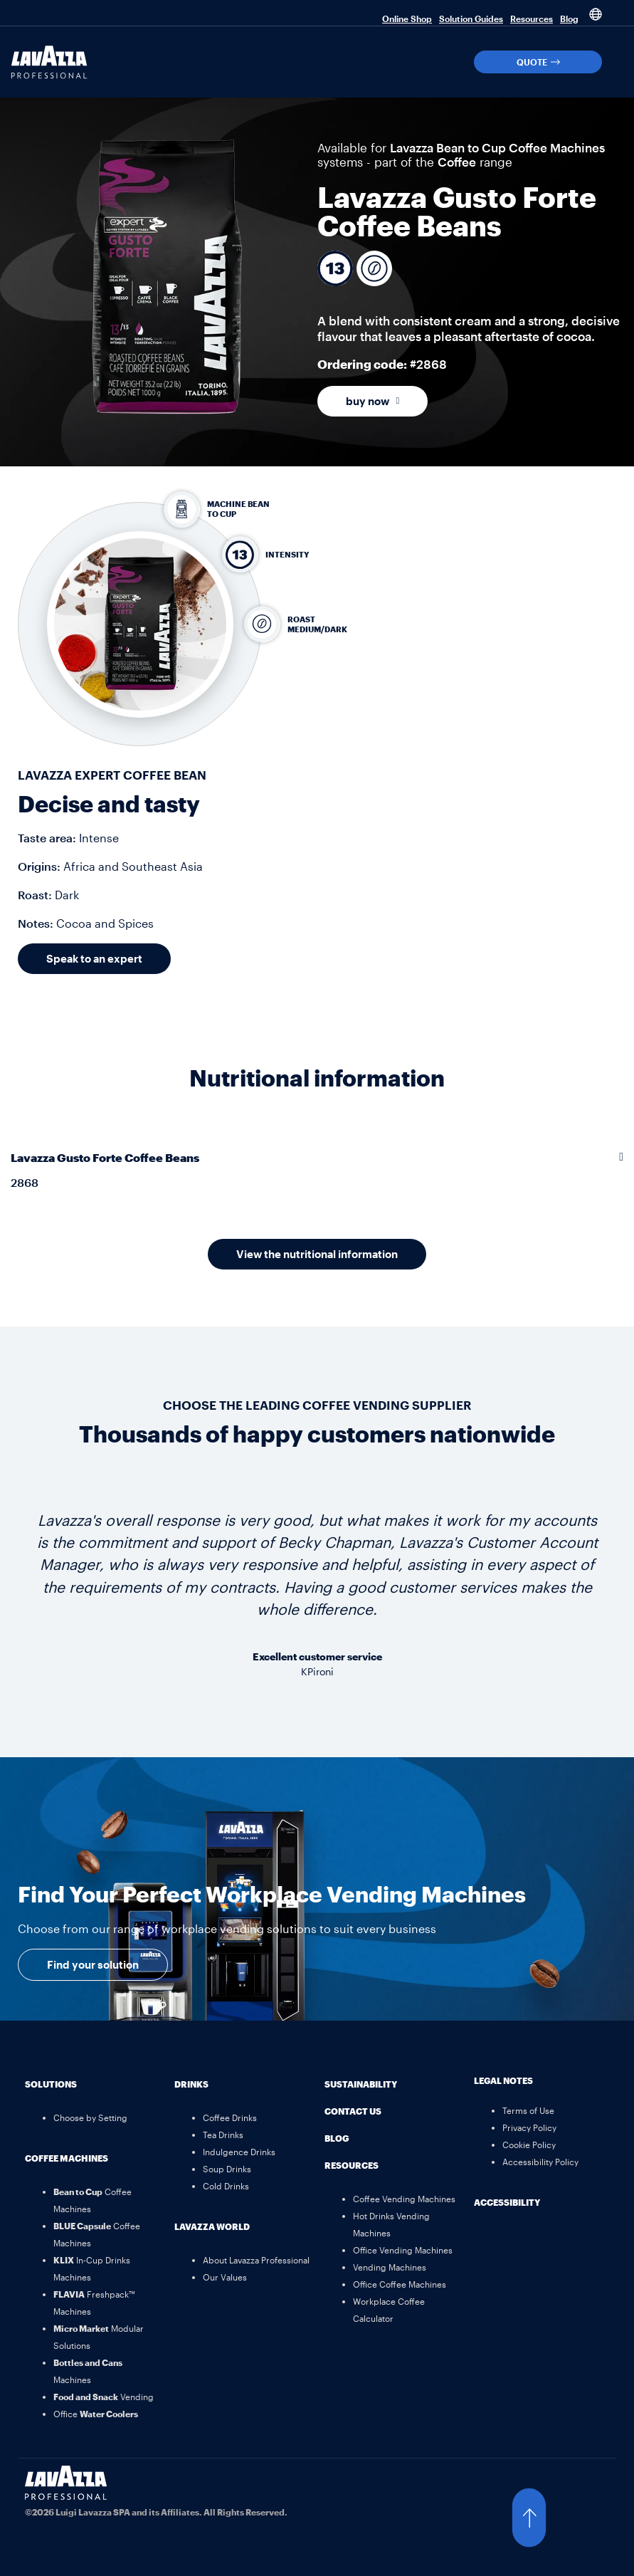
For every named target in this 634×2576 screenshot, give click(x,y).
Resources (531, 18)
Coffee (457, 162)
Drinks (191, 2084)
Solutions (51, 2084)
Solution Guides (471, 18)
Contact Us (352, 2111)
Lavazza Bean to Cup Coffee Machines (497, 147)
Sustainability (360, 2084)
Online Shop (407, 18)
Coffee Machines (66, 2158)
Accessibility (507, 2202)
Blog (569, 18)
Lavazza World (212, 2226)
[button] (619, 61)
